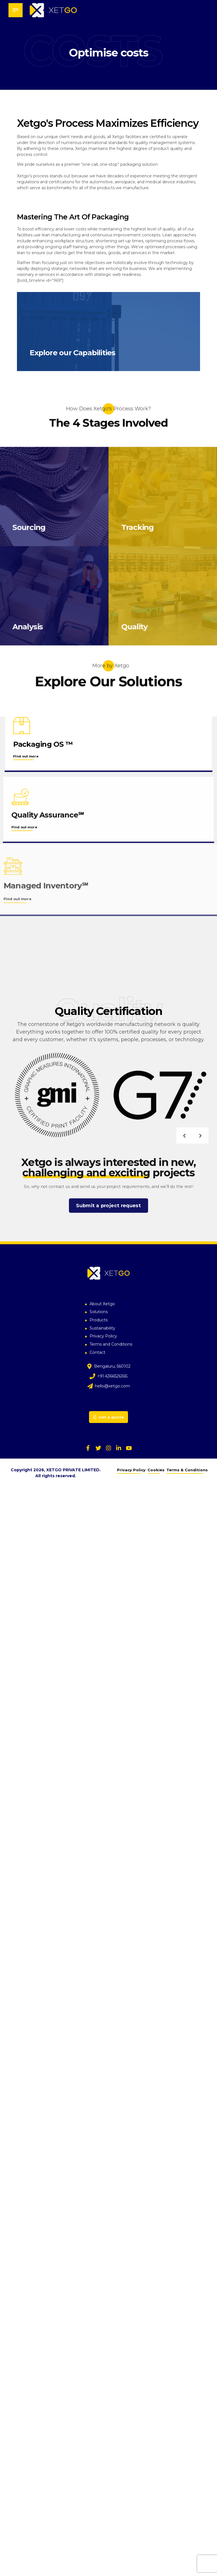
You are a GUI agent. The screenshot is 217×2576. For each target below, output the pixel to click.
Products (99, 1321)
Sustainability (102, 1329)
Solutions (99, 1313)
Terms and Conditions (111, 1345)
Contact (97, 1353)
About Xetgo (102, 1305)
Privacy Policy (103, 1337)
